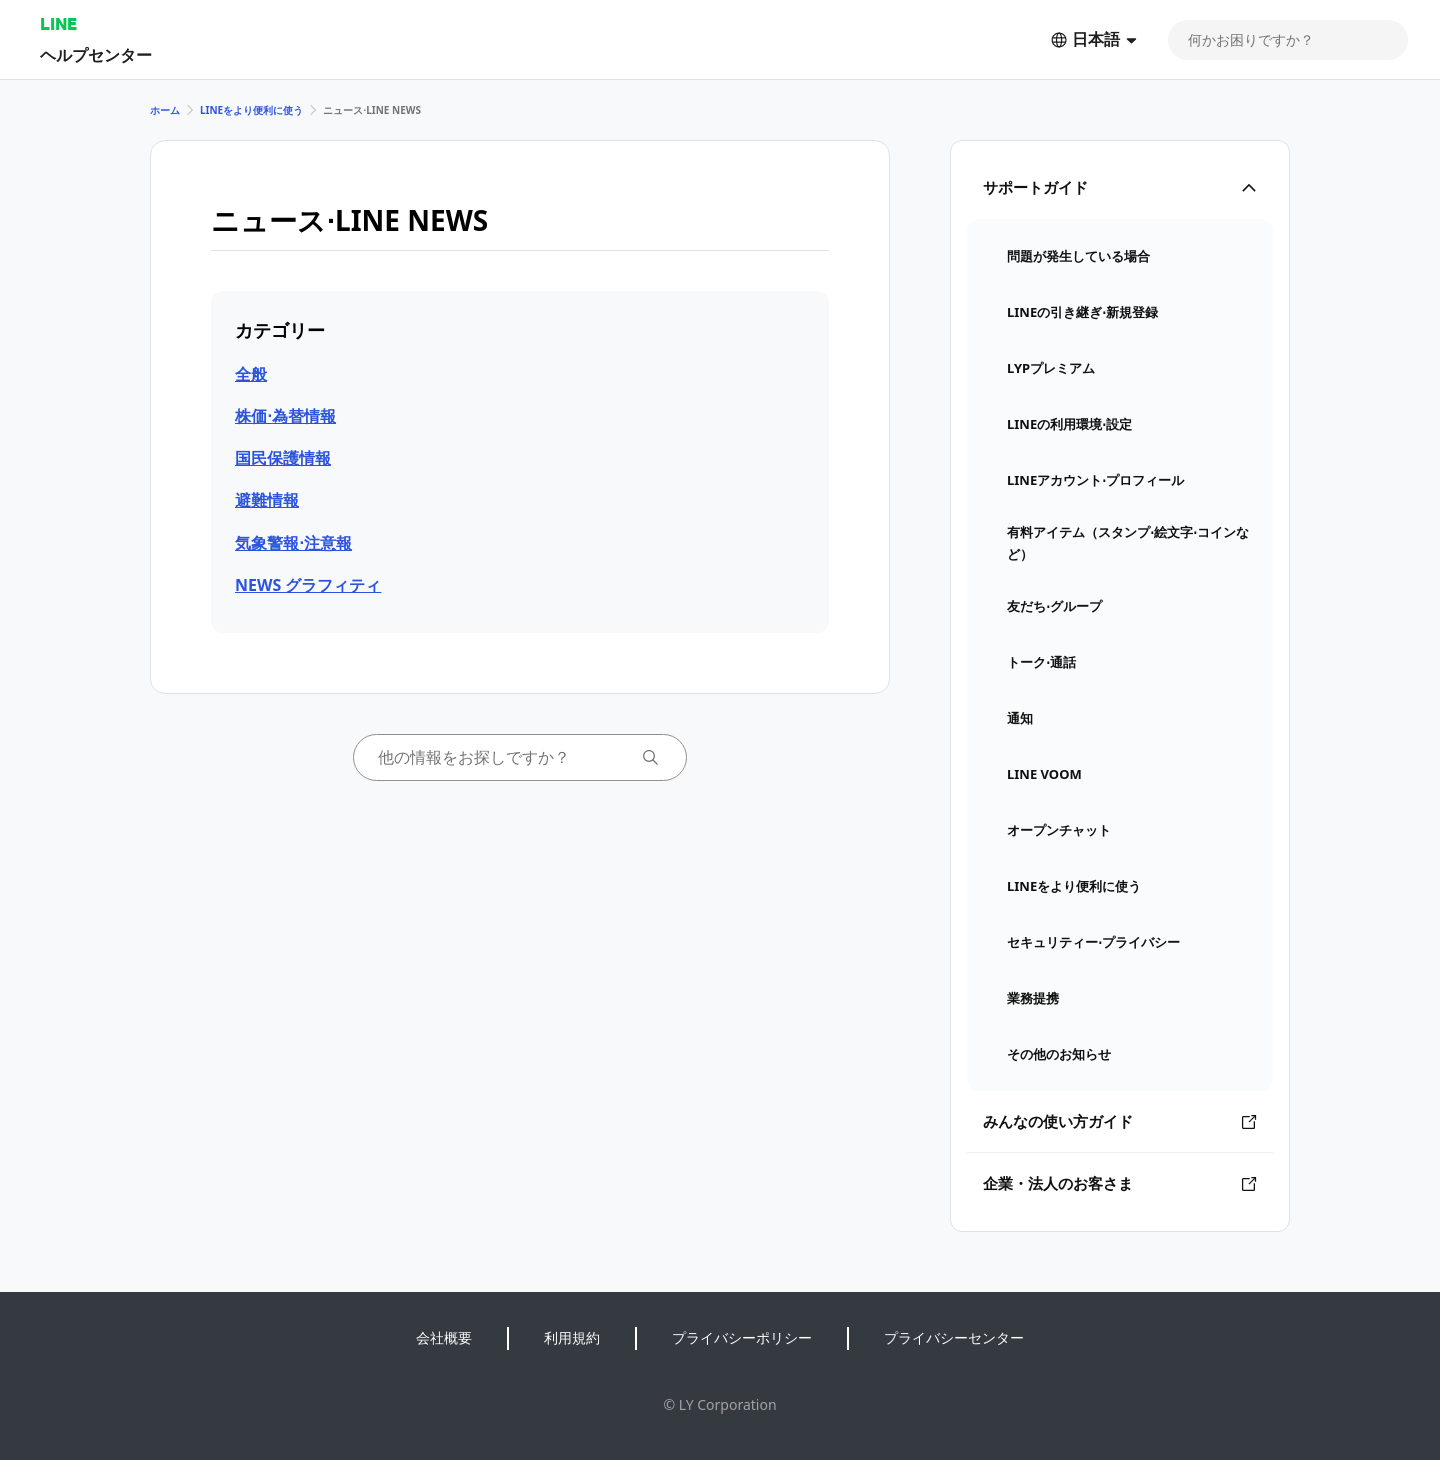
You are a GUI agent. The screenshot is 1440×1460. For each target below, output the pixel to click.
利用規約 (572, 1337)
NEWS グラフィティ (308, 585)
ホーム (165, 110)
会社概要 (444, 1337)
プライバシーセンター (954, 1337)
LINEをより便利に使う (251, 110)
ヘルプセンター (96, 54)
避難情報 (267, 500)
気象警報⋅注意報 (293, 543)
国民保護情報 (283, 458)
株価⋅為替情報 (285, 416)
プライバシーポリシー (742, 1337)
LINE (58, 23)
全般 (251, 374)
